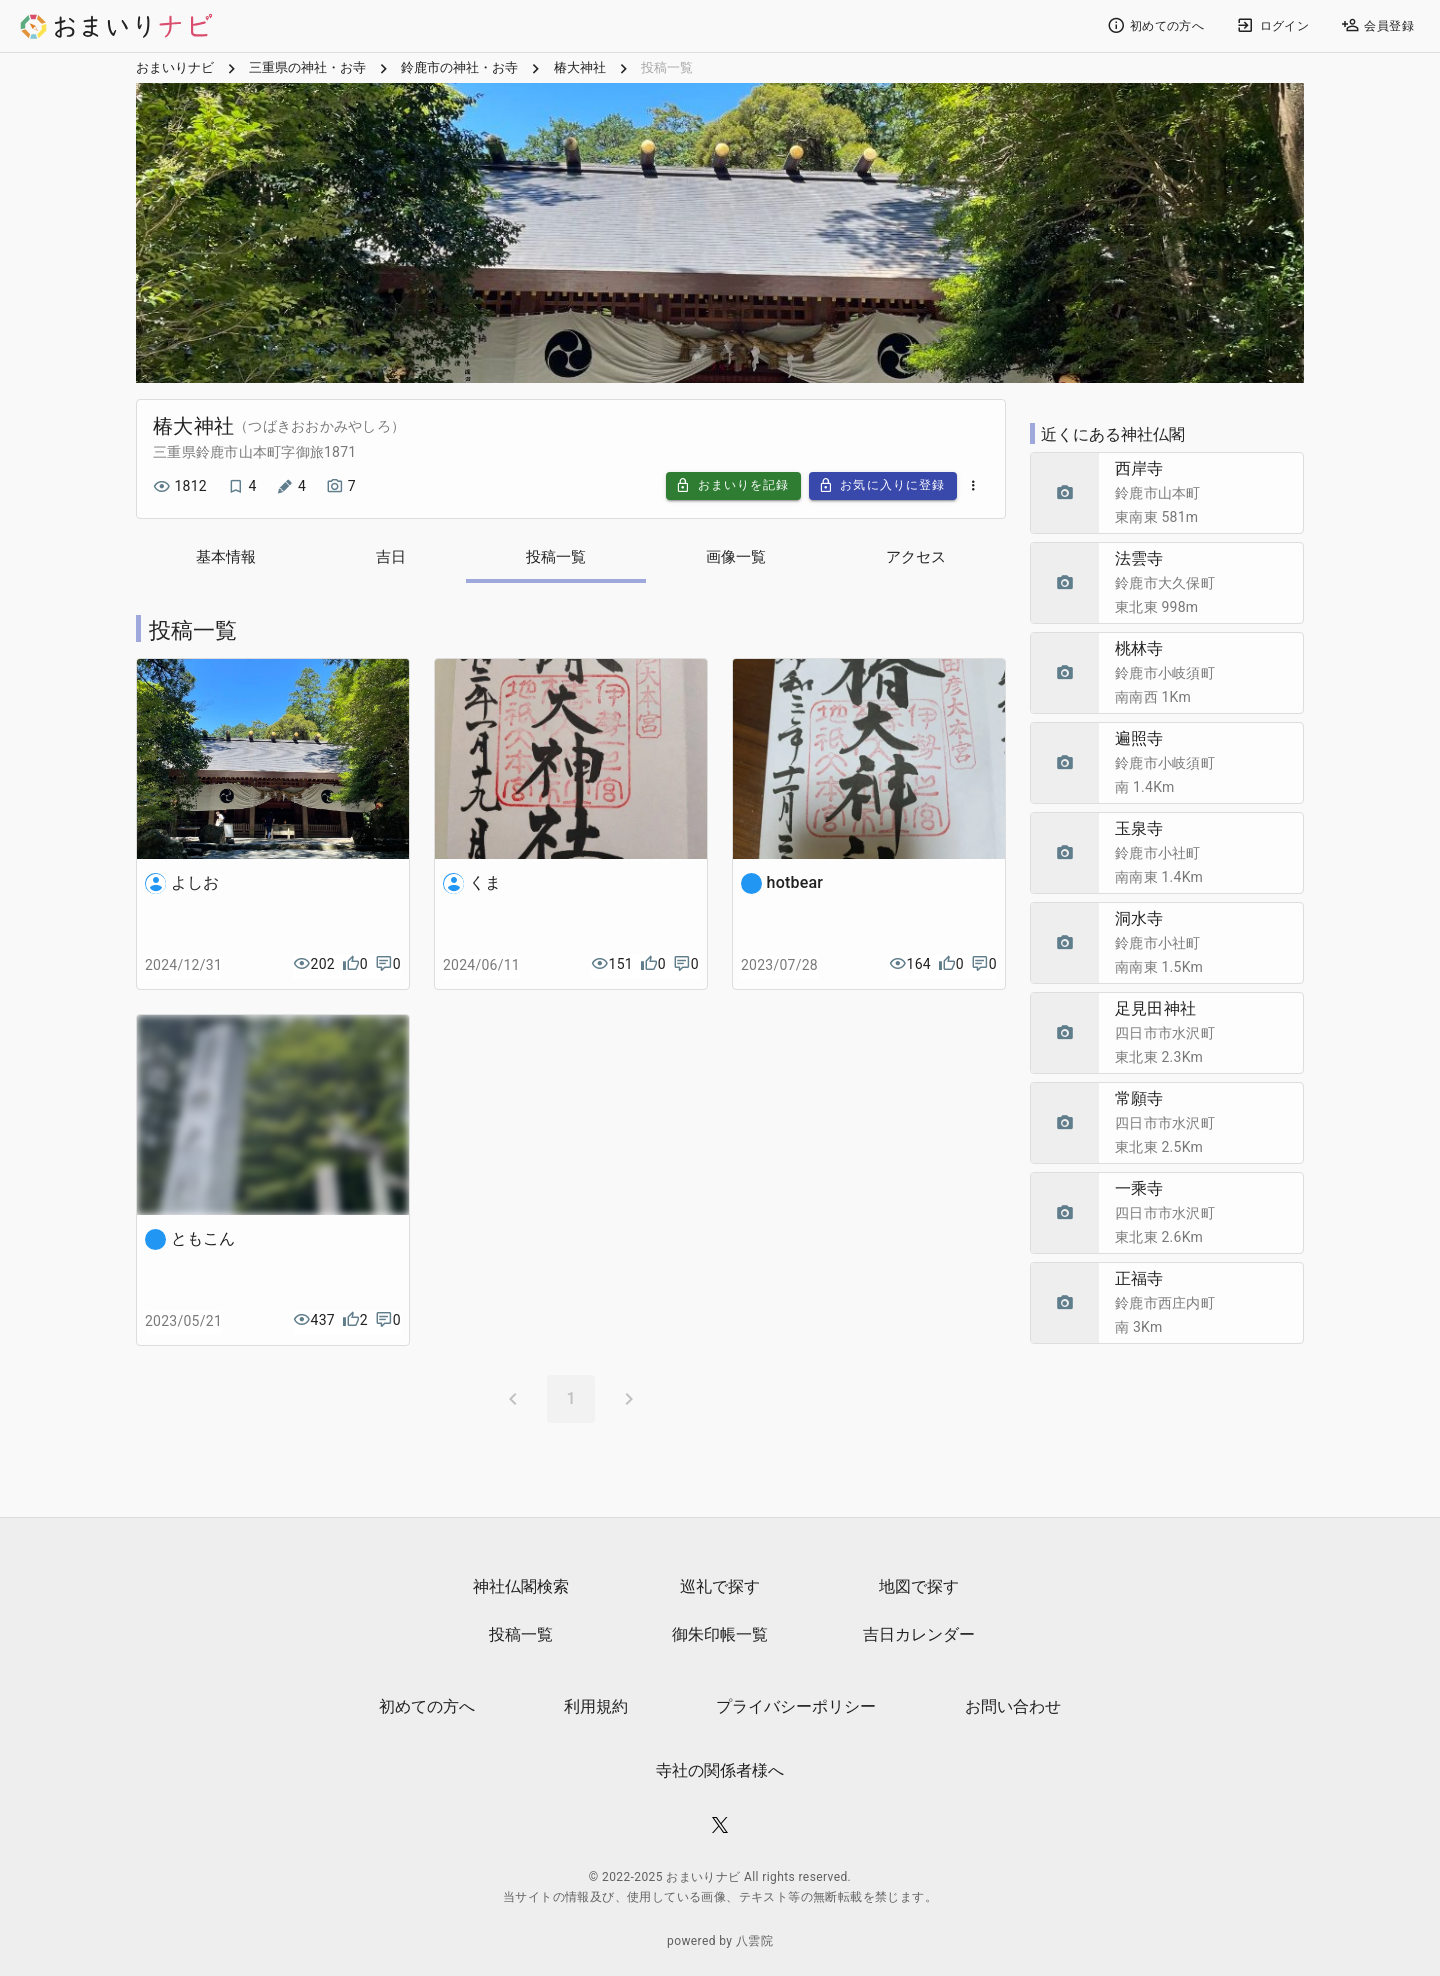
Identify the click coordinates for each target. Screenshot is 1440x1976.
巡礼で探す (720, 1587)
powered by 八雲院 (720, 1942)
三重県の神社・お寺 (307, 70)
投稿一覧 (521, 1635)
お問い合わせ (1013, 1707)
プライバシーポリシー (796, 1707)
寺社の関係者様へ (720, 1771)
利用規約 (596, 1707)
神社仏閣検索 (521, 1587)
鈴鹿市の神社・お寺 (459, 70)
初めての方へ (427, 1707)
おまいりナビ (175, 70)
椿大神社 (580, 70)
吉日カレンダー (919, 1635)
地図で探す (919, 1587)
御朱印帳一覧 (720, 1635)
